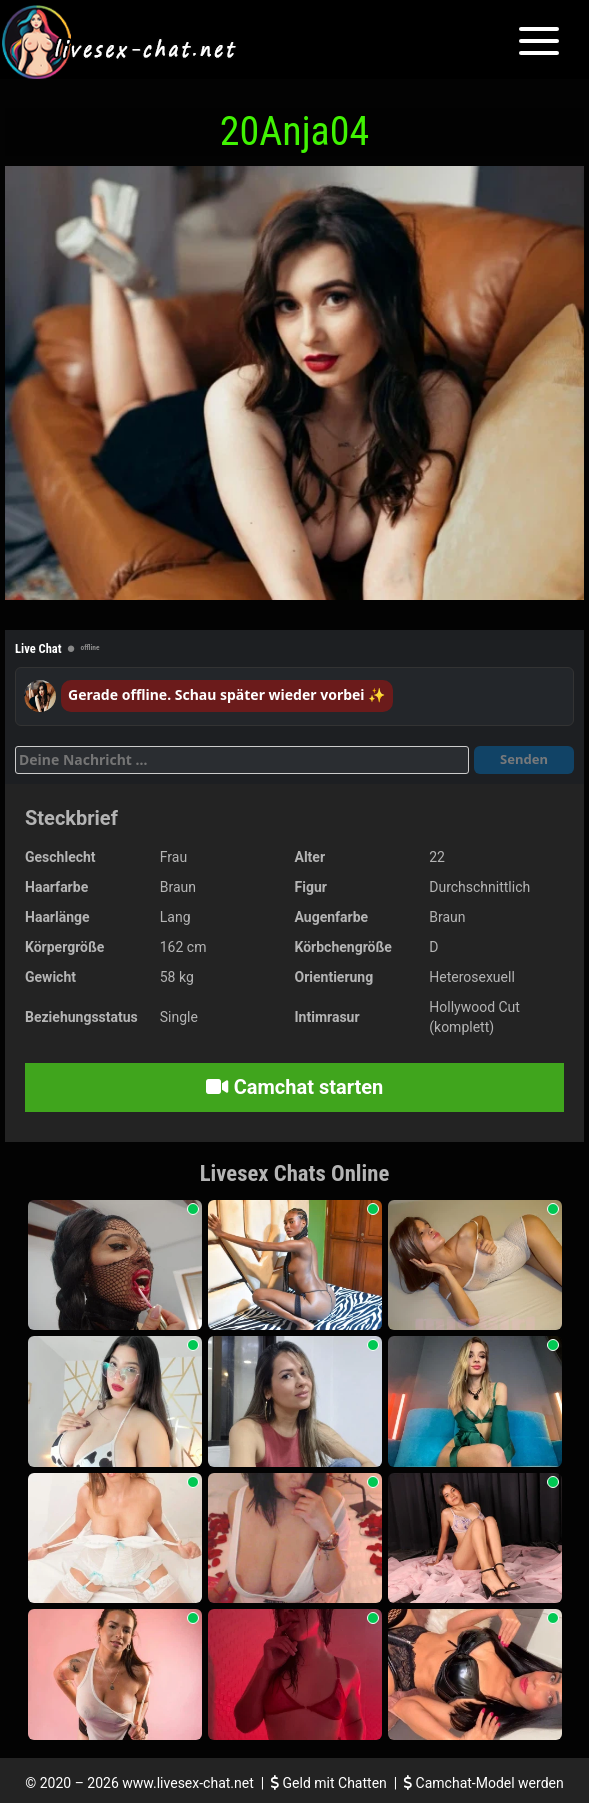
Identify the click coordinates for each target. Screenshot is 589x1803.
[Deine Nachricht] (242, 760)
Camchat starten (294, 1087)
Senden (524, 759)
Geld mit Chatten (330, 1783)
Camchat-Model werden (484, 1783)
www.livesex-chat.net (187, 1783)
